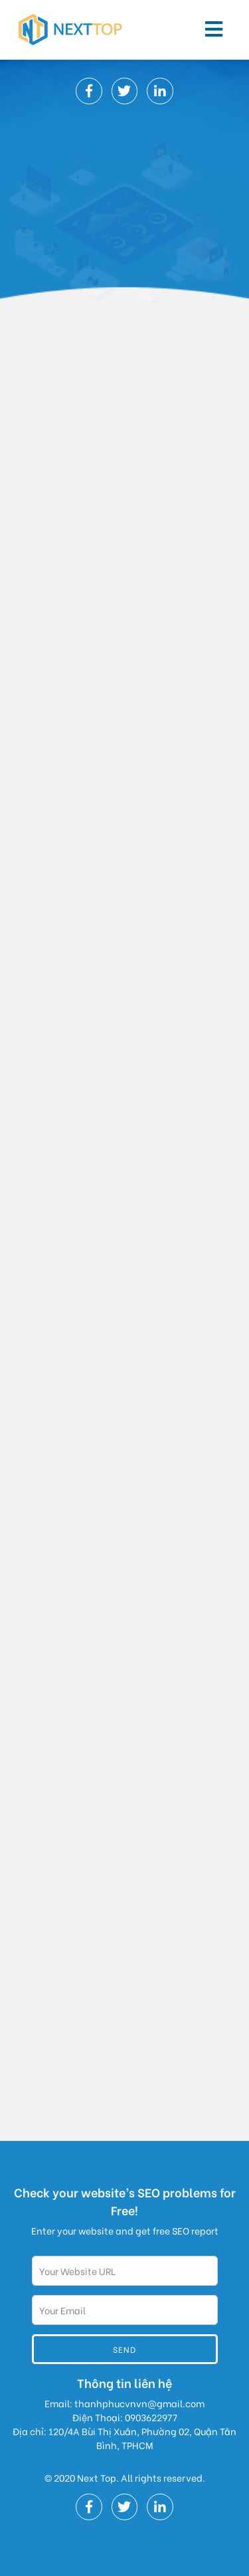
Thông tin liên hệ (124, 2382)
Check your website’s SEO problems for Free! (125, 2201)
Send (124, 2349)
